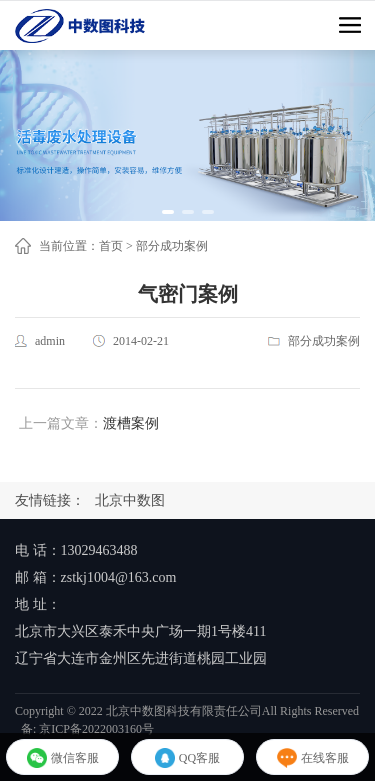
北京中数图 (130, 500)
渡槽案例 (131, 423)
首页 (111, 246)
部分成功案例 (172, 246)
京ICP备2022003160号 (96, 729)
